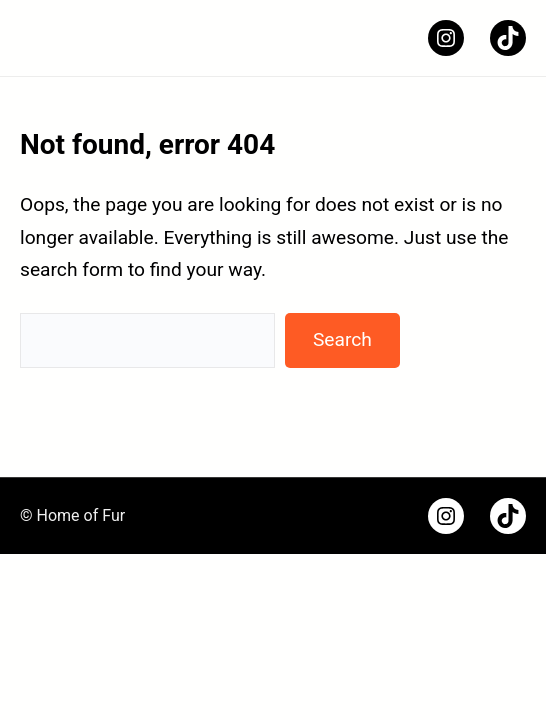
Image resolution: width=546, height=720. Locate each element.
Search (342, 339)
